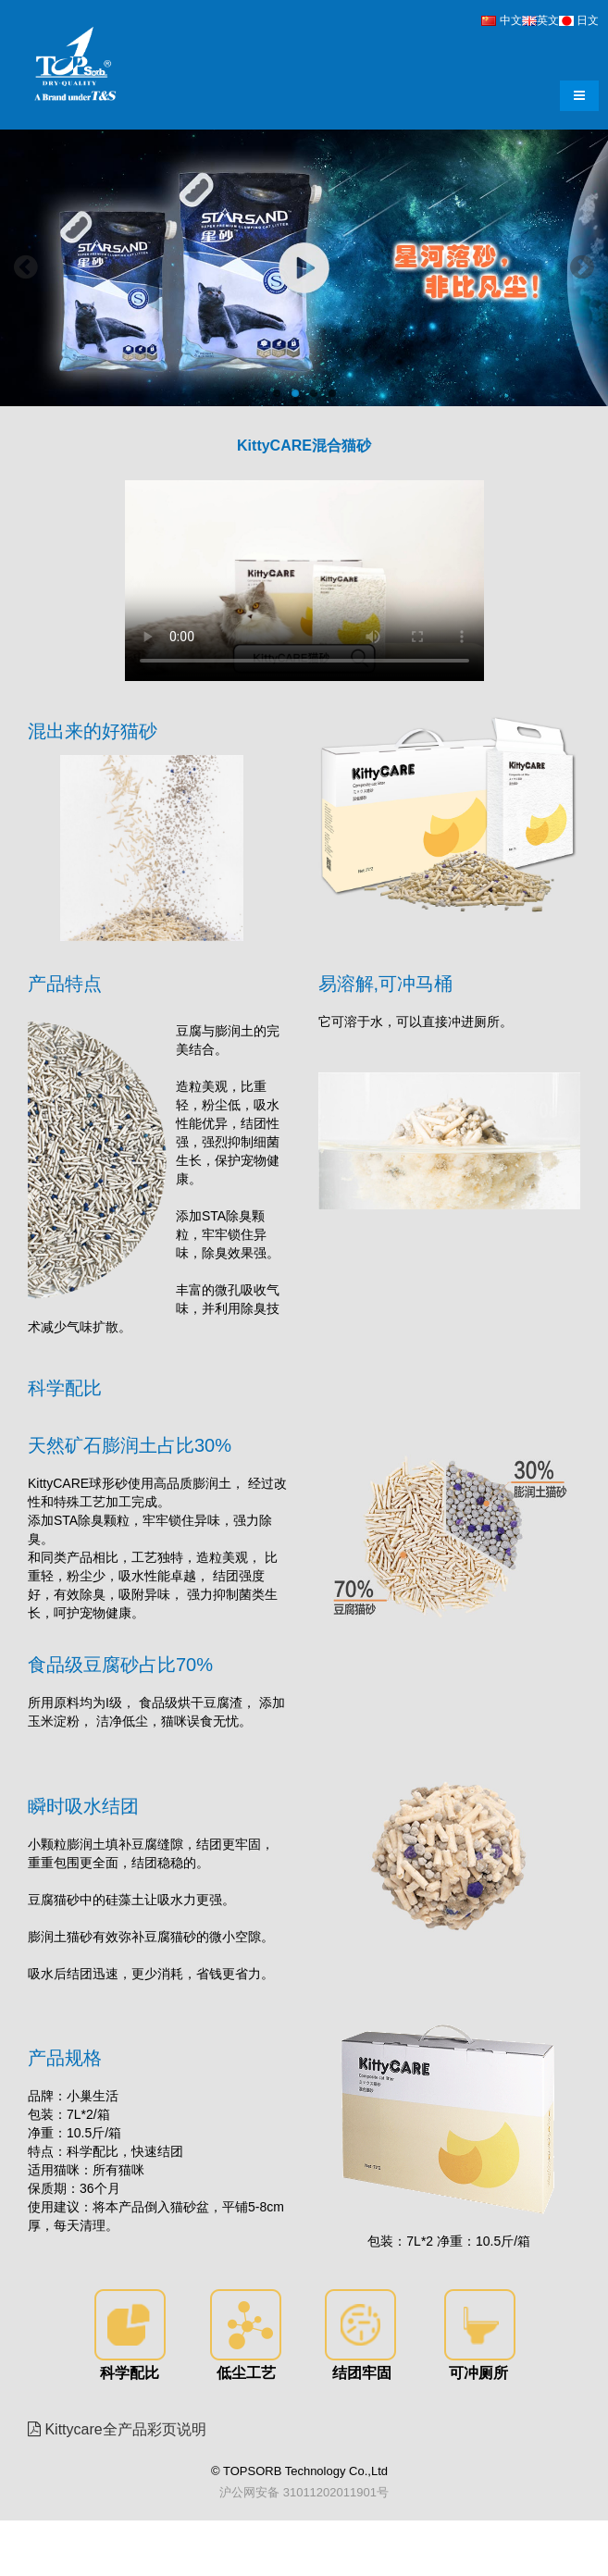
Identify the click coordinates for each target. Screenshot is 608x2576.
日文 (579, 20)
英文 (540, 20)
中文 (501, 20)
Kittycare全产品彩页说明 (123, 2429)
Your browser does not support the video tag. (304, 580)
